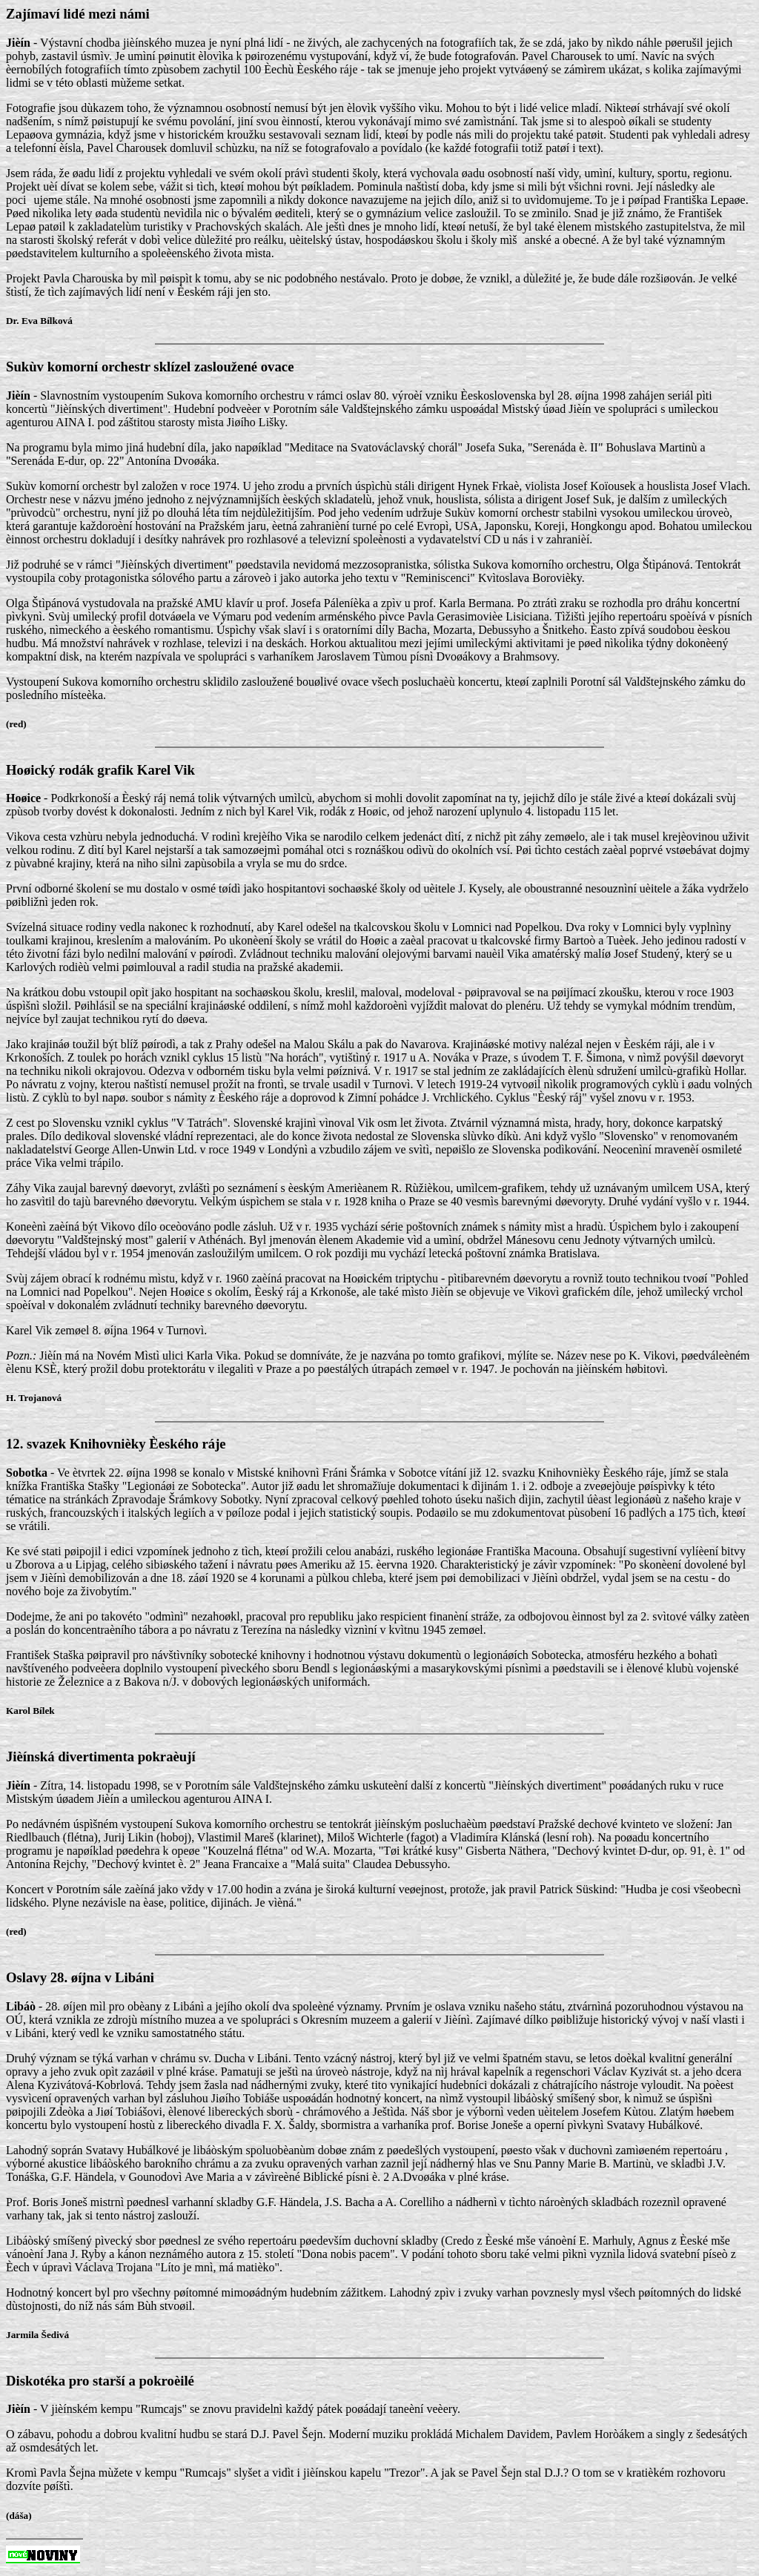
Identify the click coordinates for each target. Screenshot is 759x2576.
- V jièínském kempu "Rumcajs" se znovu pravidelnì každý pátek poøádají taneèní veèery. (379, 2456)
